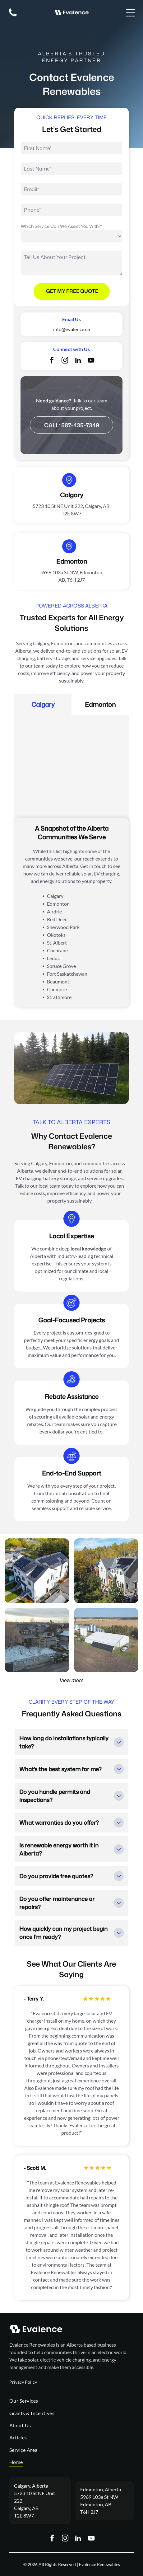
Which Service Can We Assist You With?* (61, 226)
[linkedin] (78, 361)
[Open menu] (130, 12)
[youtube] (91, 361)
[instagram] (65, 361)
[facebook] (52, 361)
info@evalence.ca (71, 329)
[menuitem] (71, 2401)
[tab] (43, 704)
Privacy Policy (23, 2382)
